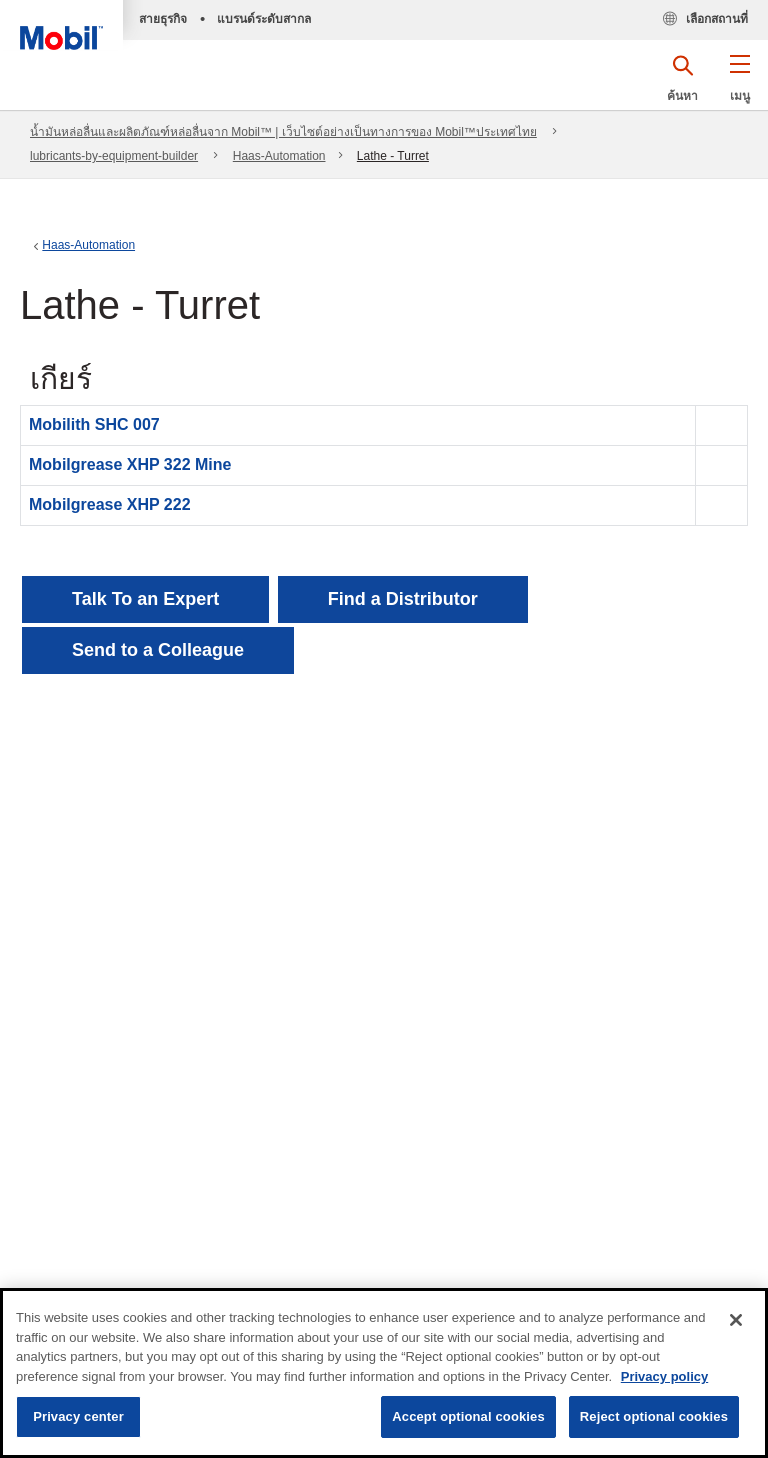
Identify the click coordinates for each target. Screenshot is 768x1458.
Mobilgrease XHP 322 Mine (130, 464)
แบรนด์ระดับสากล (264, 19)
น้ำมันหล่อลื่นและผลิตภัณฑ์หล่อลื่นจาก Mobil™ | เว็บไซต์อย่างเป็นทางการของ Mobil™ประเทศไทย (283, 132)
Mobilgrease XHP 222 (110, 504)
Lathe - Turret (393, 156)
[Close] (736, 1320)
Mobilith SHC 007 (94, 424)
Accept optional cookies (468, 1416)
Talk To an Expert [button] (145, 599)
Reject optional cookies (654, 1416)
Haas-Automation (279, 156)
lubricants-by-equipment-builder (114, 156)
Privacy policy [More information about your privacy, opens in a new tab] (664, 1376)
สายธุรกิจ (163, 19)
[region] (384, 1373)
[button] (739, 85)
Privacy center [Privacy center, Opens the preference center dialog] (78, 1416)
